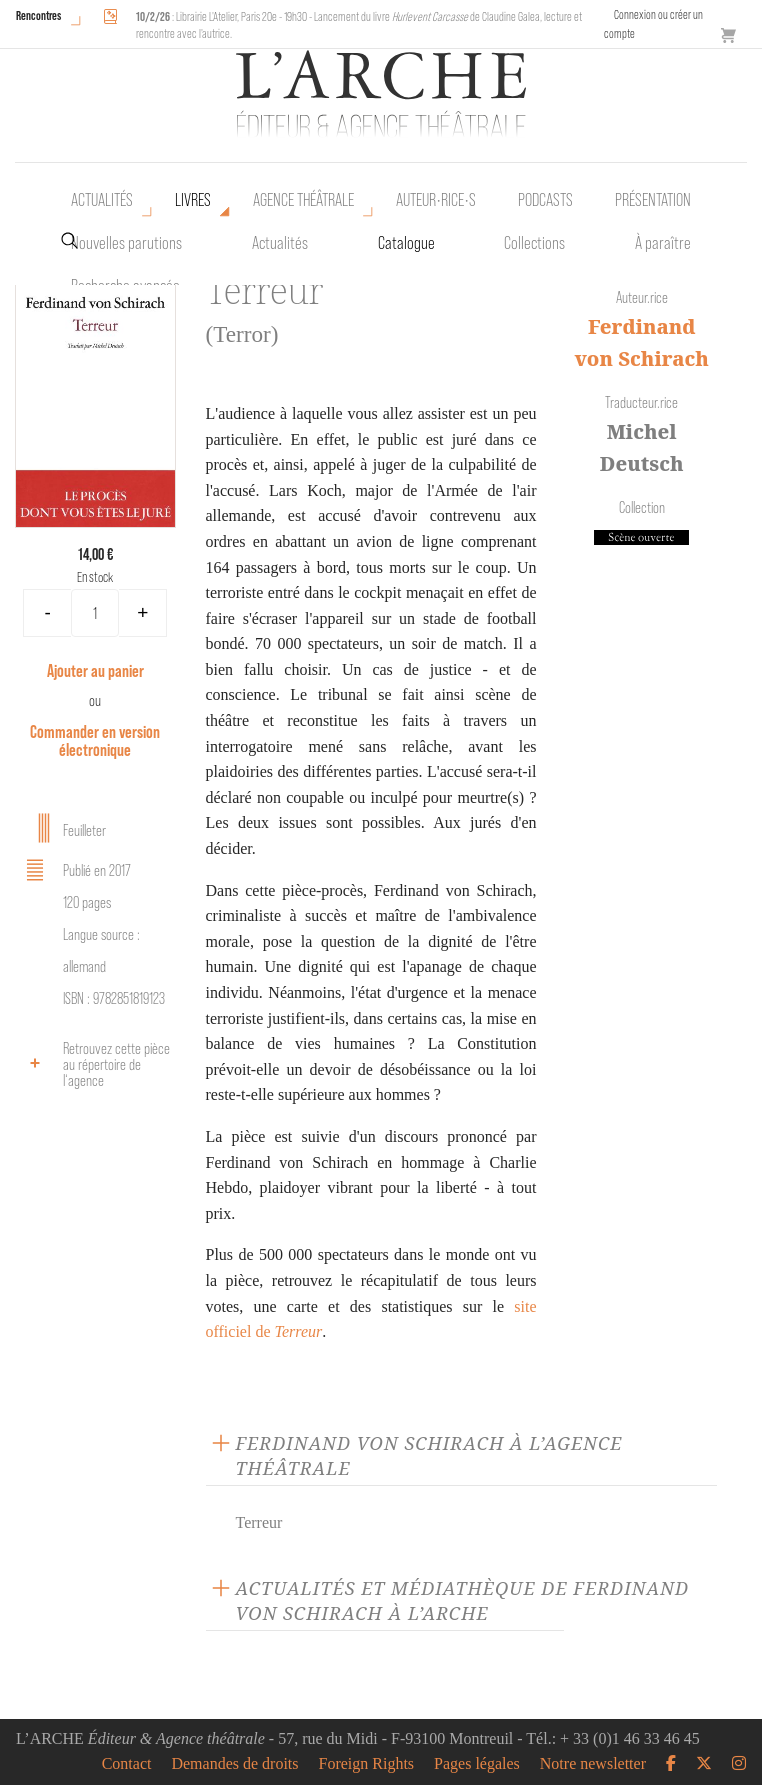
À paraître (663, 243)
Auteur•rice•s (436, 200)
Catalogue (406, 243)
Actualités (102, 200)
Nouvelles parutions (126, 243)
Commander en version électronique (95, 740)
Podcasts (545, 200)
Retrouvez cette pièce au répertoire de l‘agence (95, 1064)
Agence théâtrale (303, 200)
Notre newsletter (593, 1764)
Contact (127, 1764)
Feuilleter (63, 828)
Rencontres (38, 15)
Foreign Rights (367, 1764)
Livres (193, 200)
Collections (534, 243)
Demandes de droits (234, 1764)
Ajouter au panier (95, 670)
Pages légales (477, 1764)
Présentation (653, 200)
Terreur (259, 1522)
